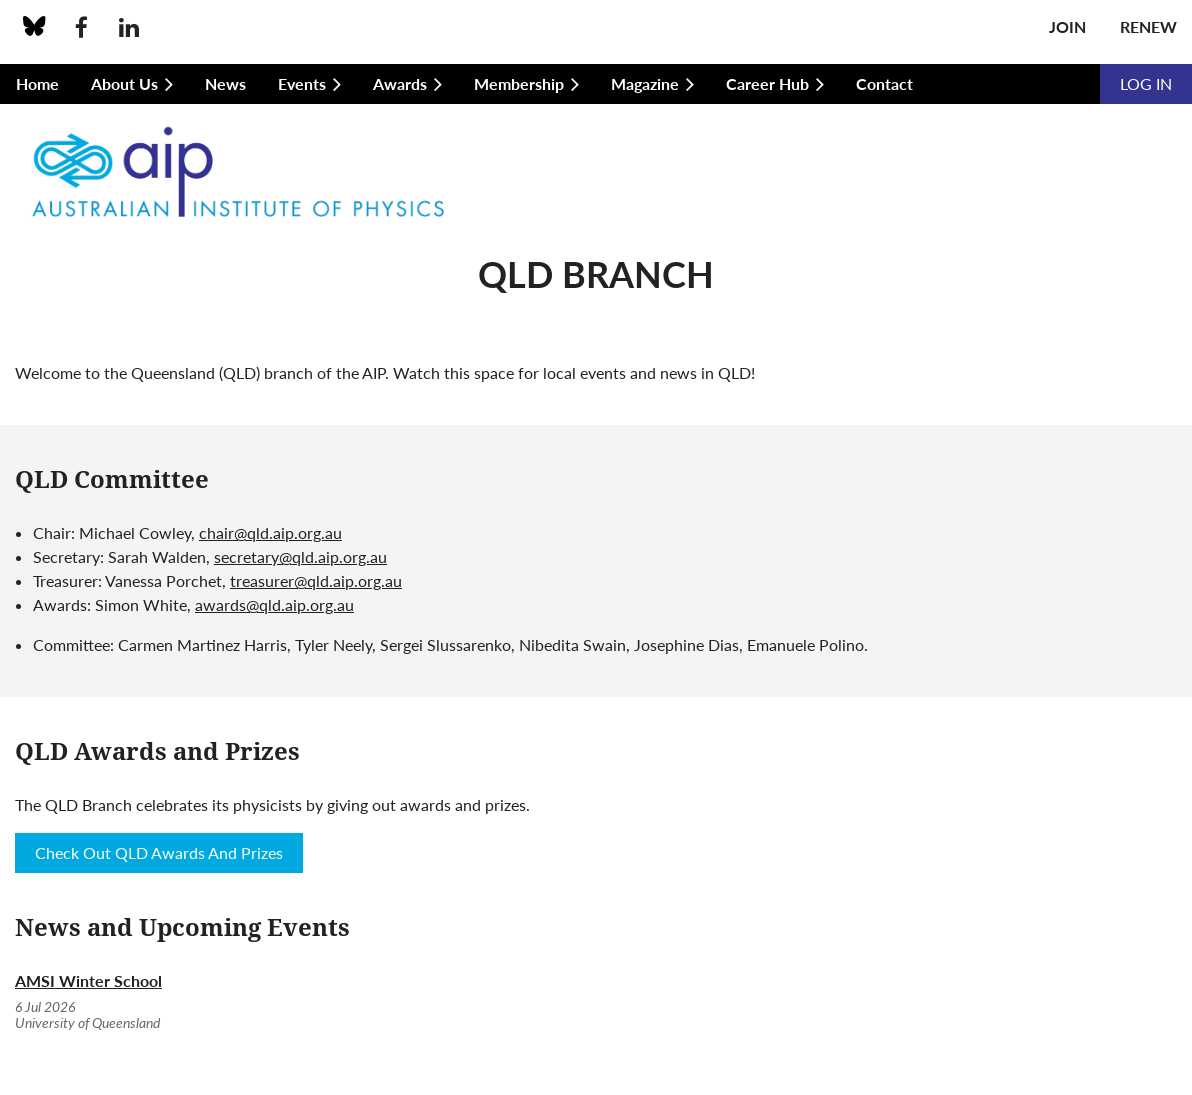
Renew (1148, 26)
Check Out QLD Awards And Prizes (159, 852)
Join (1067, 26)
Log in (1146, 83)
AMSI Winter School (88, 980)
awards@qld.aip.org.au (274, 604)
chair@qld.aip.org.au (270, 532)
